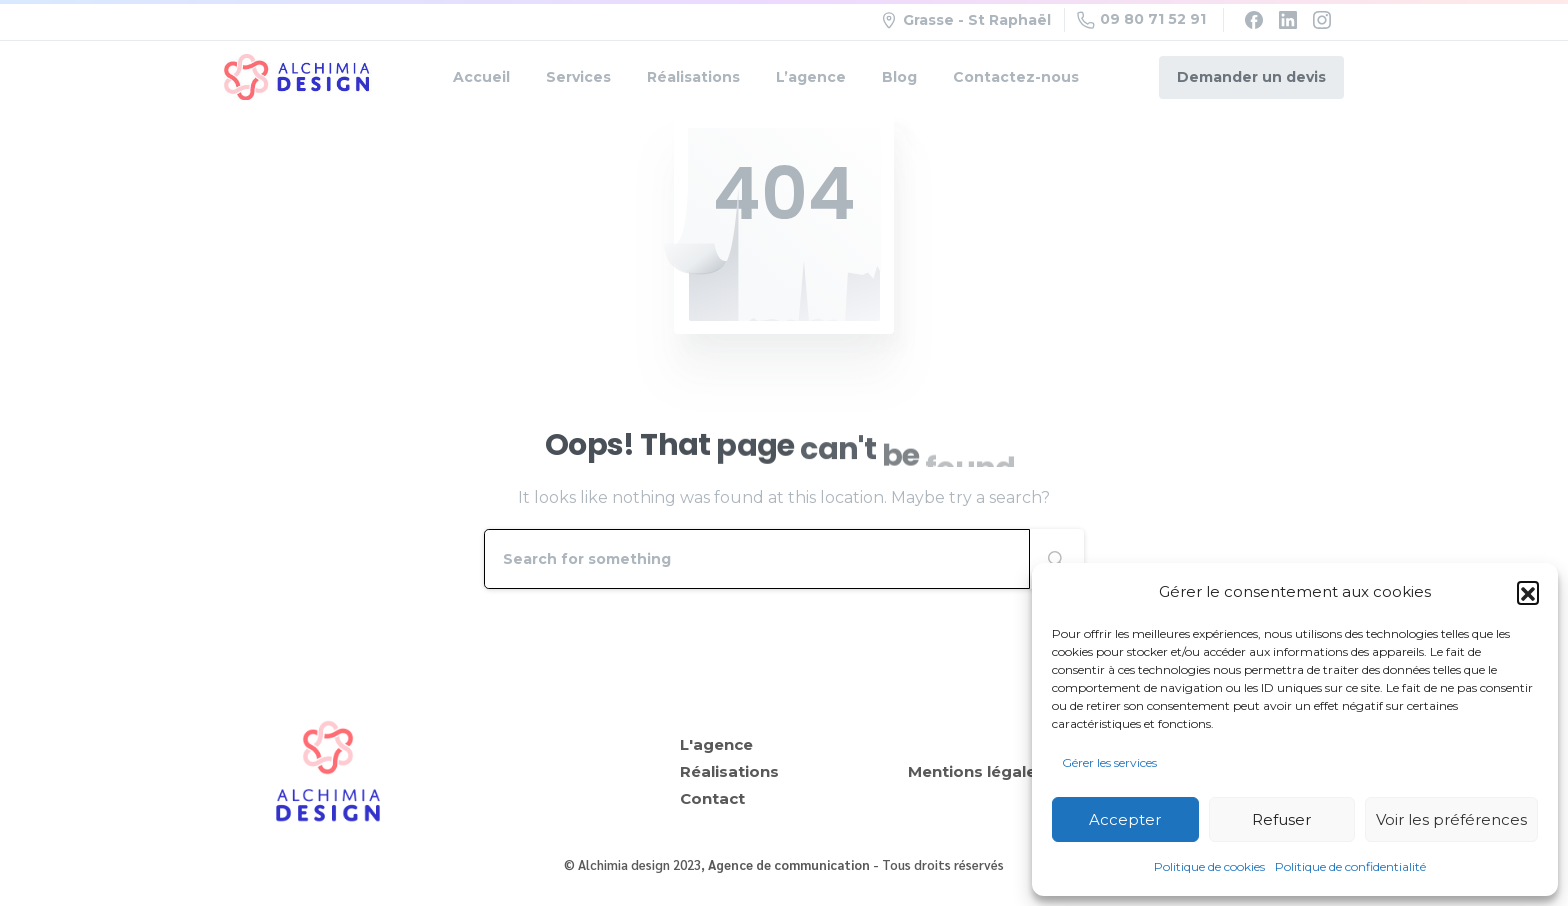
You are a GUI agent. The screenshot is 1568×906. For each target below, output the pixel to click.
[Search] (757, 559)
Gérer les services (1109, 762)
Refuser (1281, 819)
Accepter (1125, 819)
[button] (1528, 592)
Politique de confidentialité (1350, 866)
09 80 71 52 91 (1141, 19)
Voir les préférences (1451, 819)
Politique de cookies (1209, 866)
